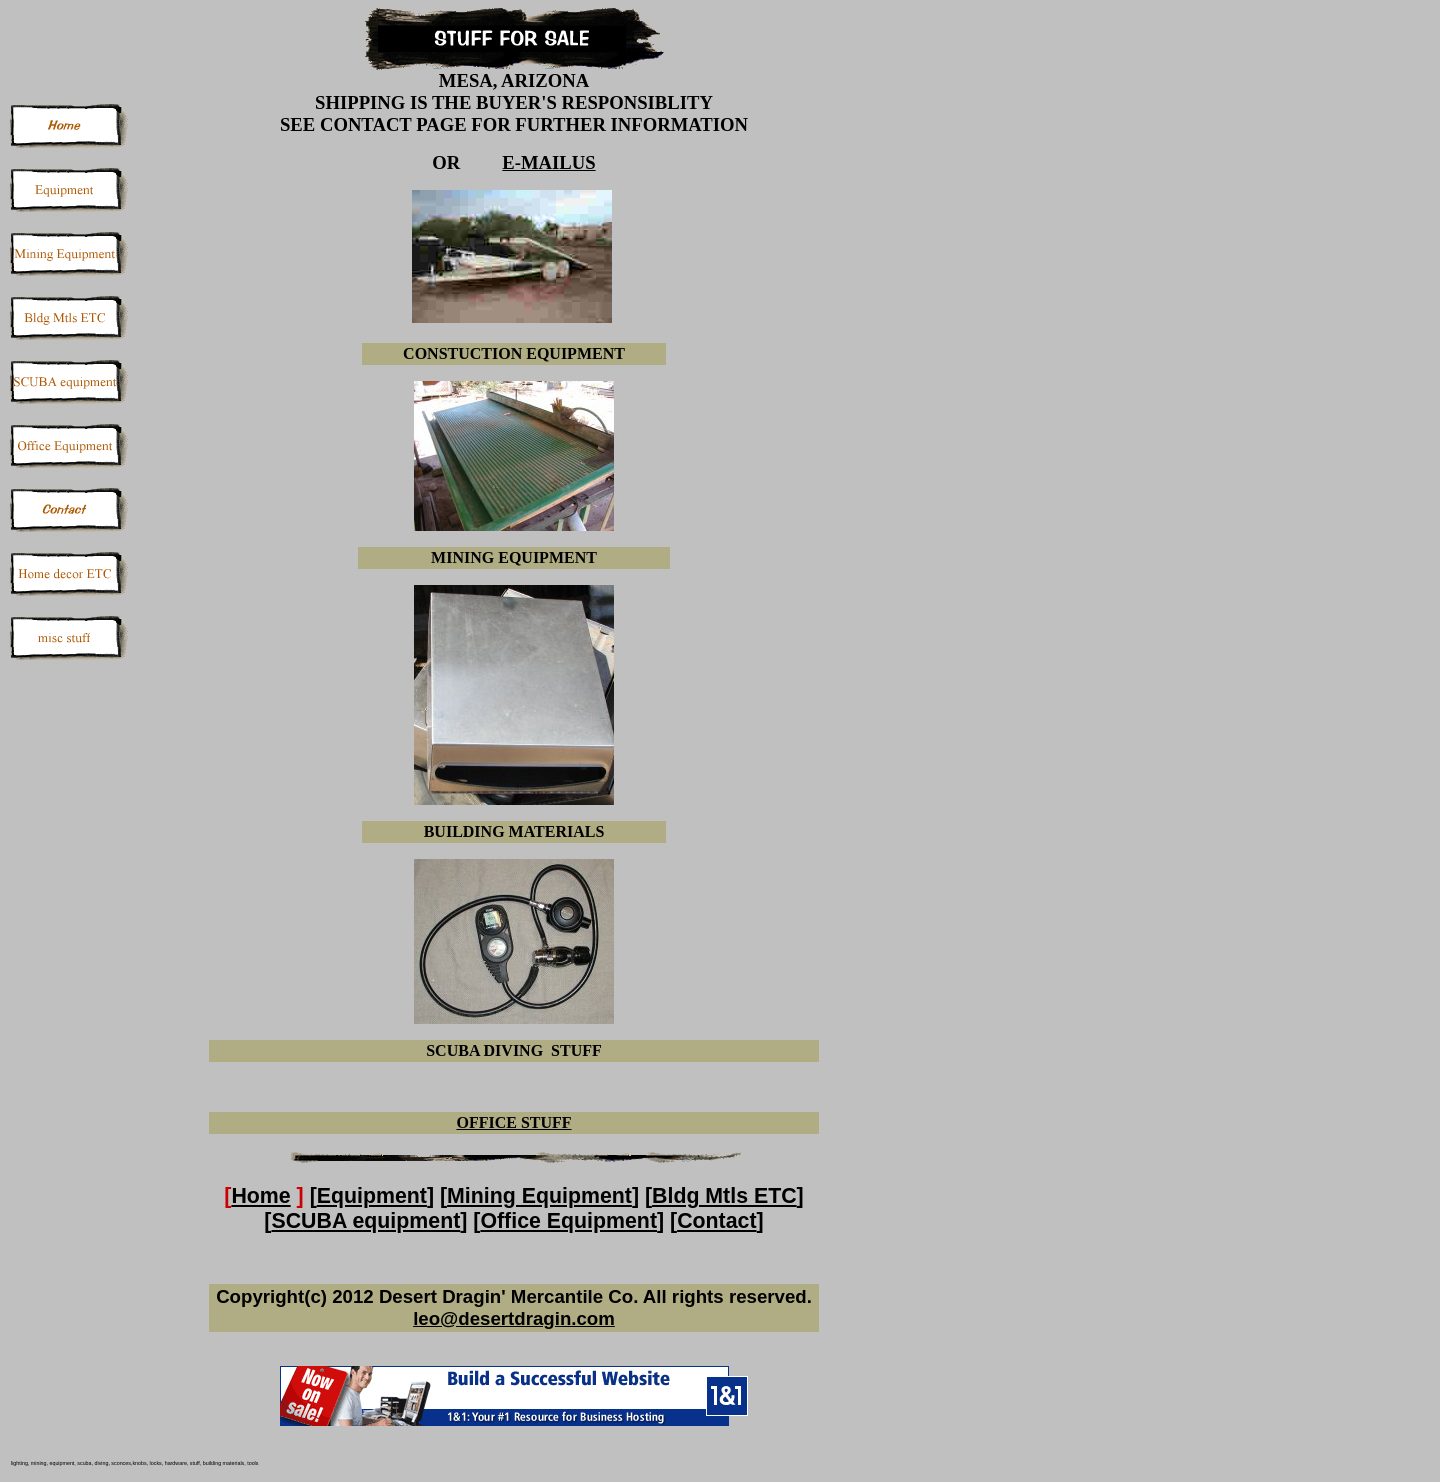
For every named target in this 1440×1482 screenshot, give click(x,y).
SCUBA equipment (365, 1221)
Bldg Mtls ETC (724, 1196)
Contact (716, 1221)
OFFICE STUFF (513, 1122)
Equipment (372, 1196)
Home (260, 1196)
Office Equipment (568, 1221)
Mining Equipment (539, 1196)
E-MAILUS (548, 162)
